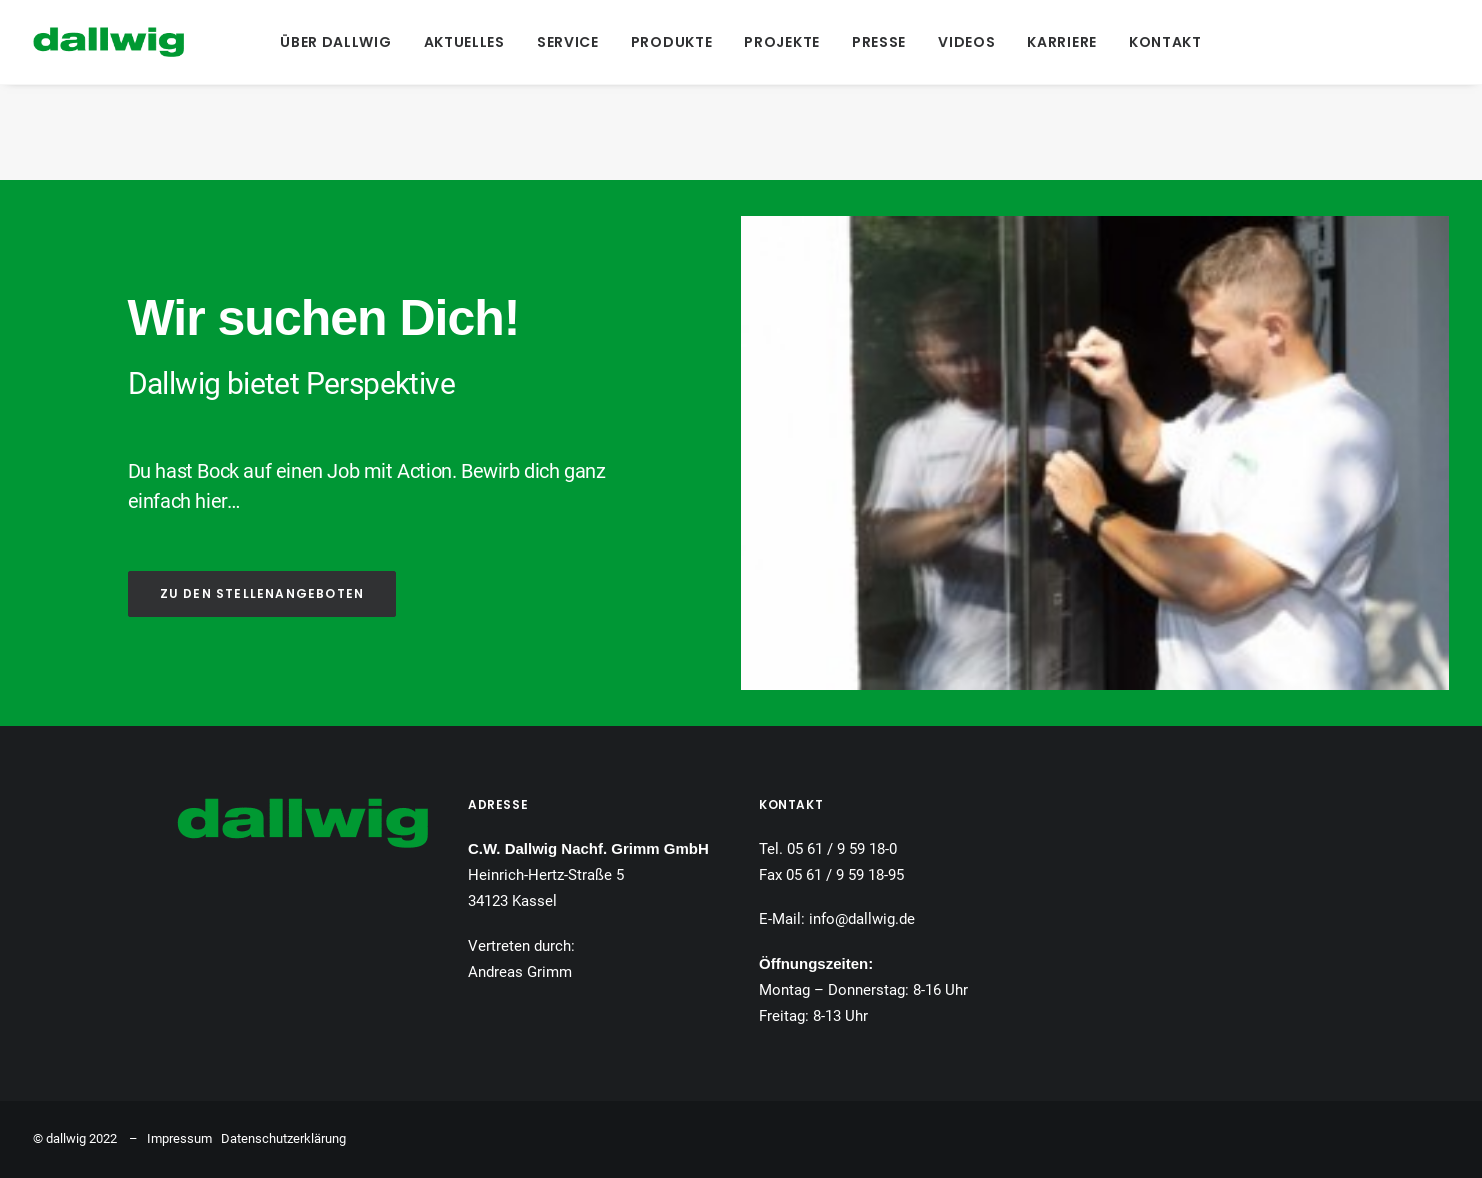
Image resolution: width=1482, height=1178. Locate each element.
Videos (966, 42)
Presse (879, 42)
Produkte (672, 42)
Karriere (1062, 42)
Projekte (782, 42)
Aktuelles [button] (464, 42)
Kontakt (1165, 42)
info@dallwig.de (862, 919)
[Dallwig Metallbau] (108, 42)
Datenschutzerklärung (283, 1138)
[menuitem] (335, 42)
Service (568, 42)
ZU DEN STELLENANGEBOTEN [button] (262, 593)
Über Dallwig (335, 42)
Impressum (179, 1138)
